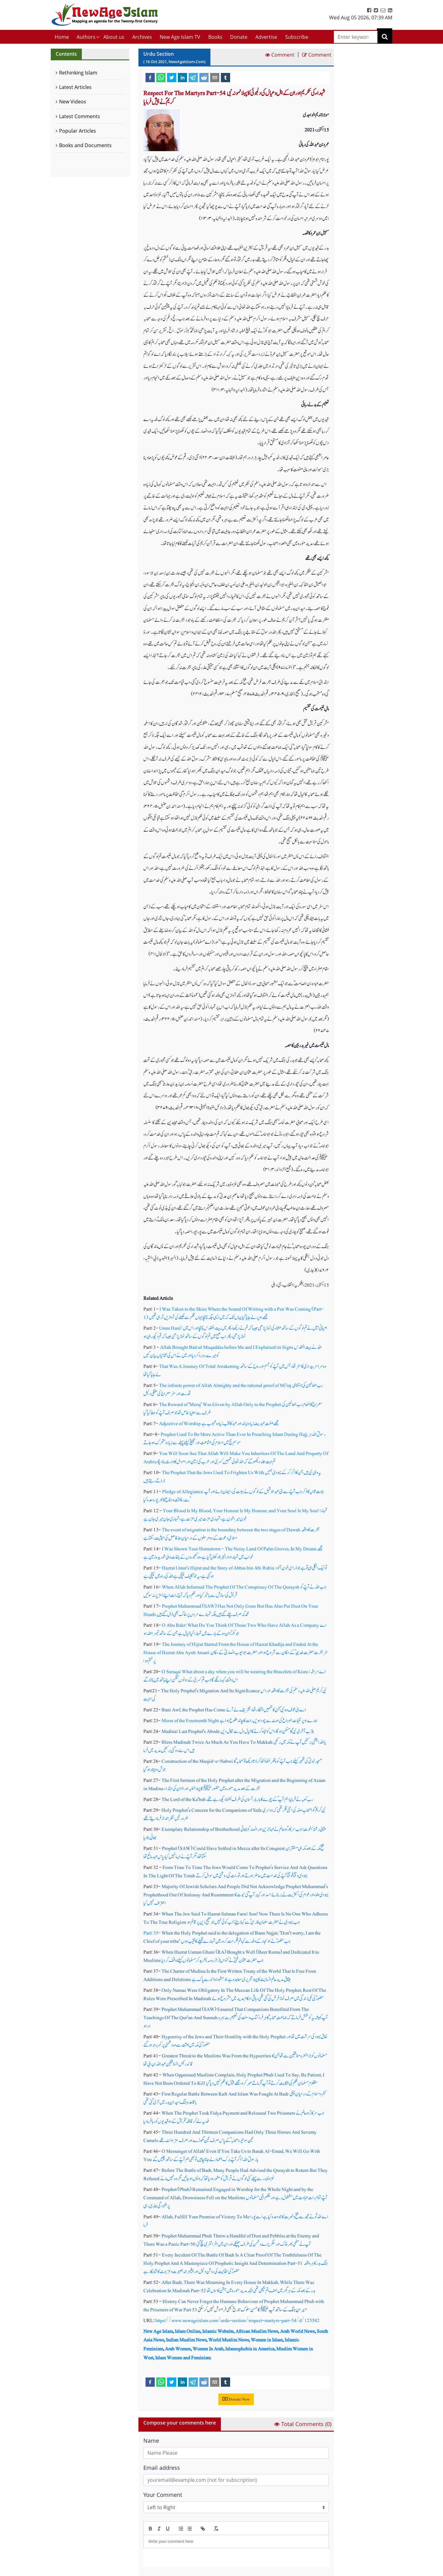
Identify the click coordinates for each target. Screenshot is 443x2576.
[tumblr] (225, 77)
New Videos (72, 101)
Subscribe (296, 37)
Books (215, 37)
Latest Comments (79, 116)
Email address (161, 2467)
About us (113, 37)
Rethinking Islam (78, 72)
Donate (238, 37)
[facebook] (150, 77)
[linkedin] (182, 77)
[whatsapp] (161, 77)
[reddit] (204, 77)
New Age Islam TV (180, 37)
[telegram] (193, 77)
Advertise (266, 37)
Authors (86, 37)
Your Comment (162, 2494)
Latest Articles (75, 87)
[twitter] (171, 77)
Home (62, 37)
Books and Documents (85, 145)
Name (151, 2440)
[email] (214, 77)
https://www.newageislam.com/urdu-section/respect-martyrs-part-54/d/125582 (237, 2320)
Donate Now (236, 2399)
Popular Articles (77, 130)
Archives (142, 37)
